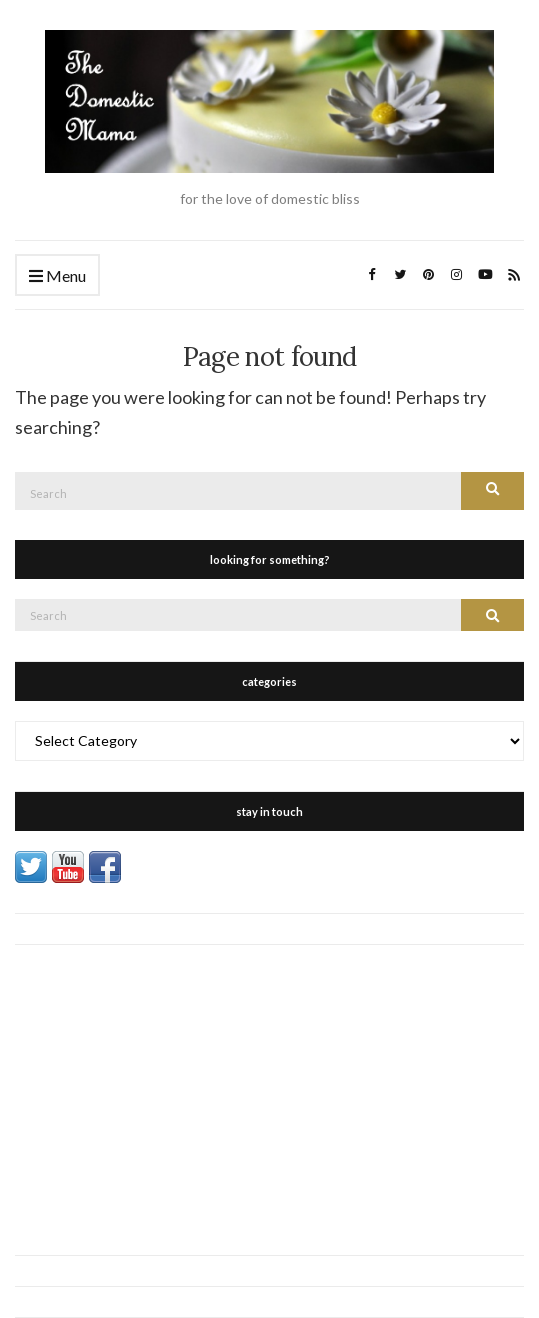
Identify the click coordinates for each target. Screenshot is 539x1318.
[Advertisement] (269, 1085)
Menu (57, 276)
